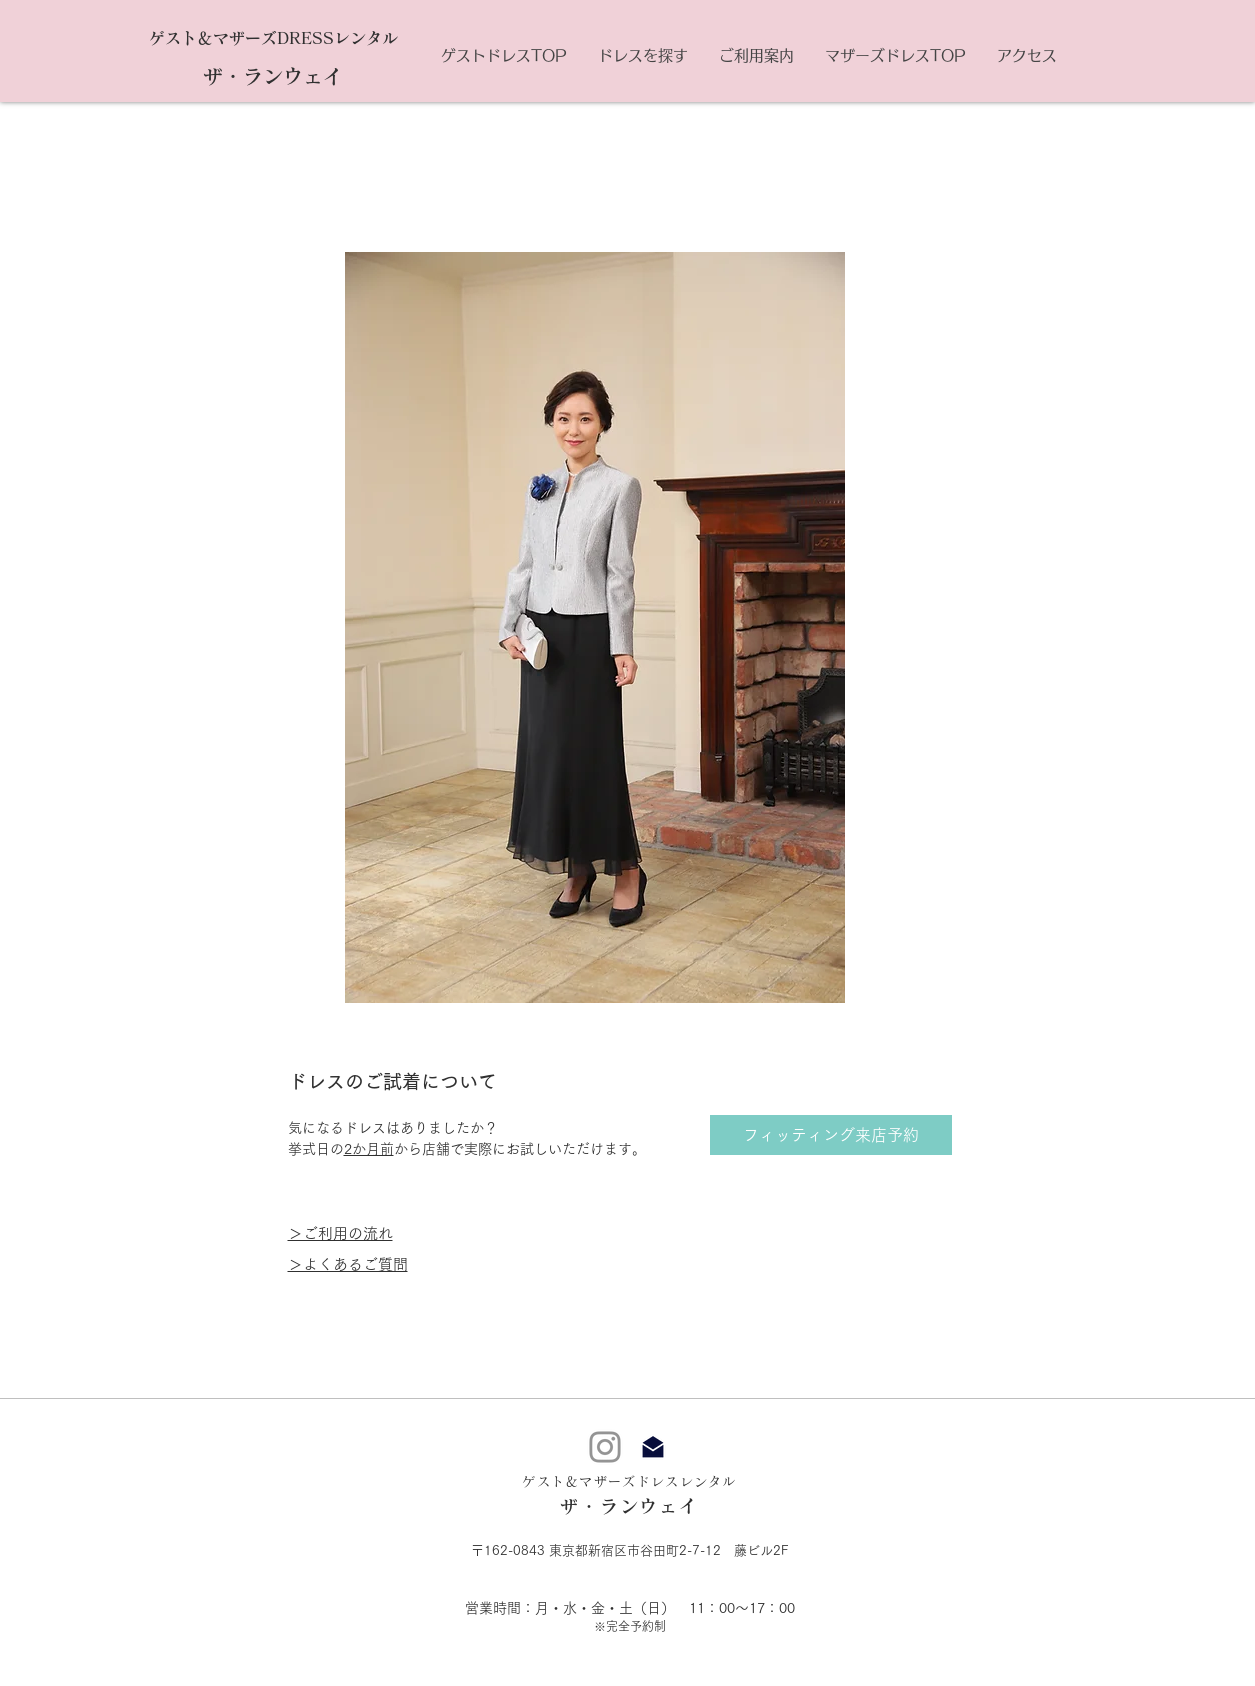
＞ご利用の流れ (340, 1233)
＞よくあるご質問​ (348, 1264)
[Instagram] (605, 1447)
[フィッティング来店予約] (831, 1135)
